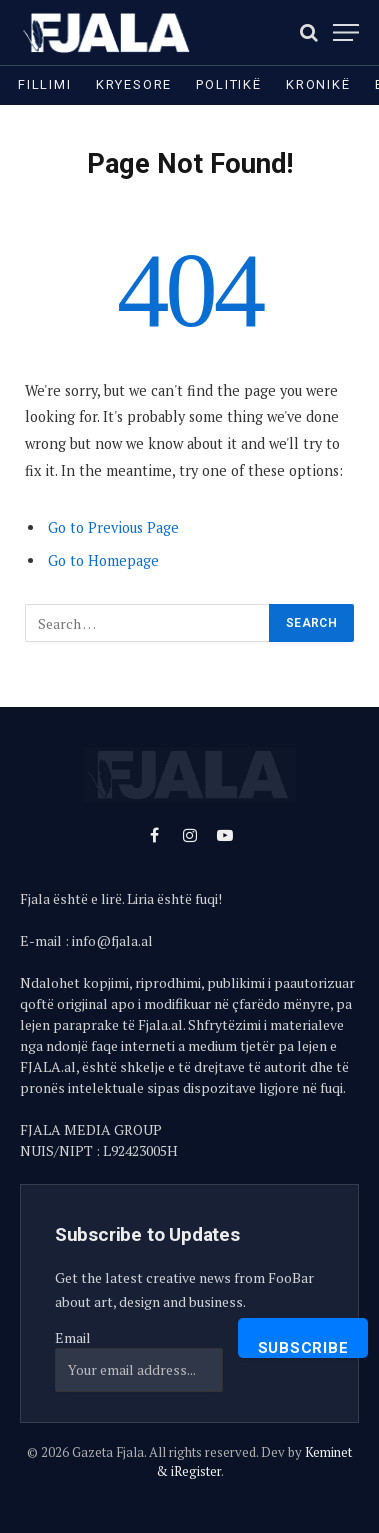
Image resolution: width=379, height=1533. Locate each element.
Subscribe (303, 1348)
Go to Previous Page (113, 527)
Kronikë (318, 84)
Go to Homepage (103, 560)
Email (73, 1337)
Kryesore (134, 84)
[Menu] (346, 32)
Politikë (229, 84)
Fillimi (45, 84)
